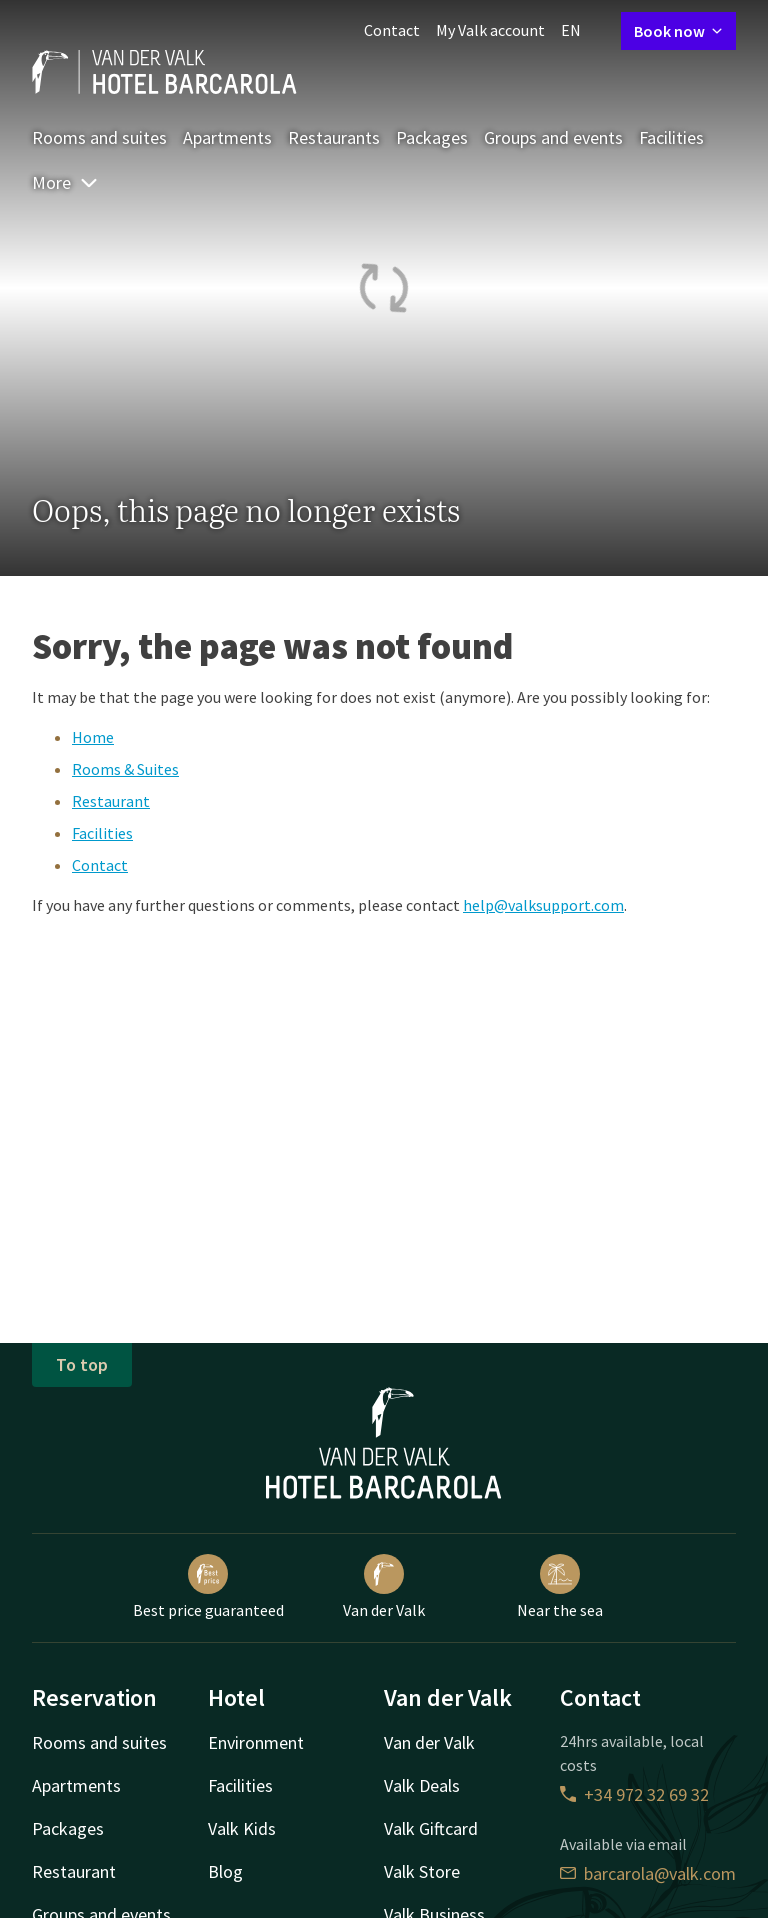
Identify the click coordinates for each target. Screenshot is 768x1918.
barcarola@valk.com (648, 1873)
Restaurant (111, 801)
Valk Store (422, 1871)
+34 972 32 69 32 (634, 1794)
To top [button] (82, 1364)
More (65, 182)
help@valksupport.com (543, 905)
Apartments (227, 137)
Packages (432, 137)
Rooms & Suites (125, 769)
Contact (392, 30)
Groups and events (553, 137)
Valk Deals (422, 1785)
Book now (678, 31)
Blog (225, 1871)
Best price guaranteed (208, 1587)
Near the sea (560, 1587)
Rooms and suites (99, 137)
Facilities (671, 137)
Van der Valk (384, 1587)
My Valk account (490, 30)
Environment (256, 1742)
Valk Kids (242, 1828)
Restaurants (334, 137)
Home (93, 737)
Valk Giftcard (431, 1828)
